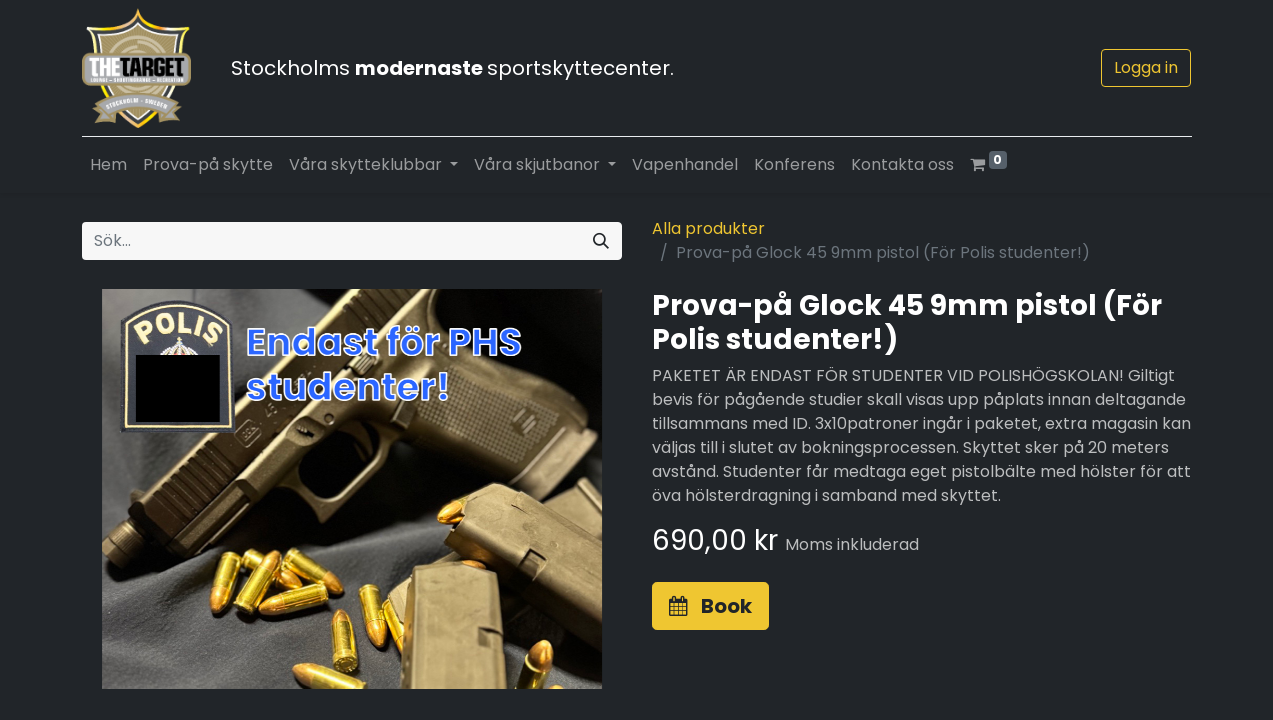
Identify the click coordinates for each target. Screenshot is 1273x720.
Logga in (1146, 67)
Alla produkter (708, 228)
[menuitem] (108, 165)
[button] (710, 606)
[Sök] (601, 241)
